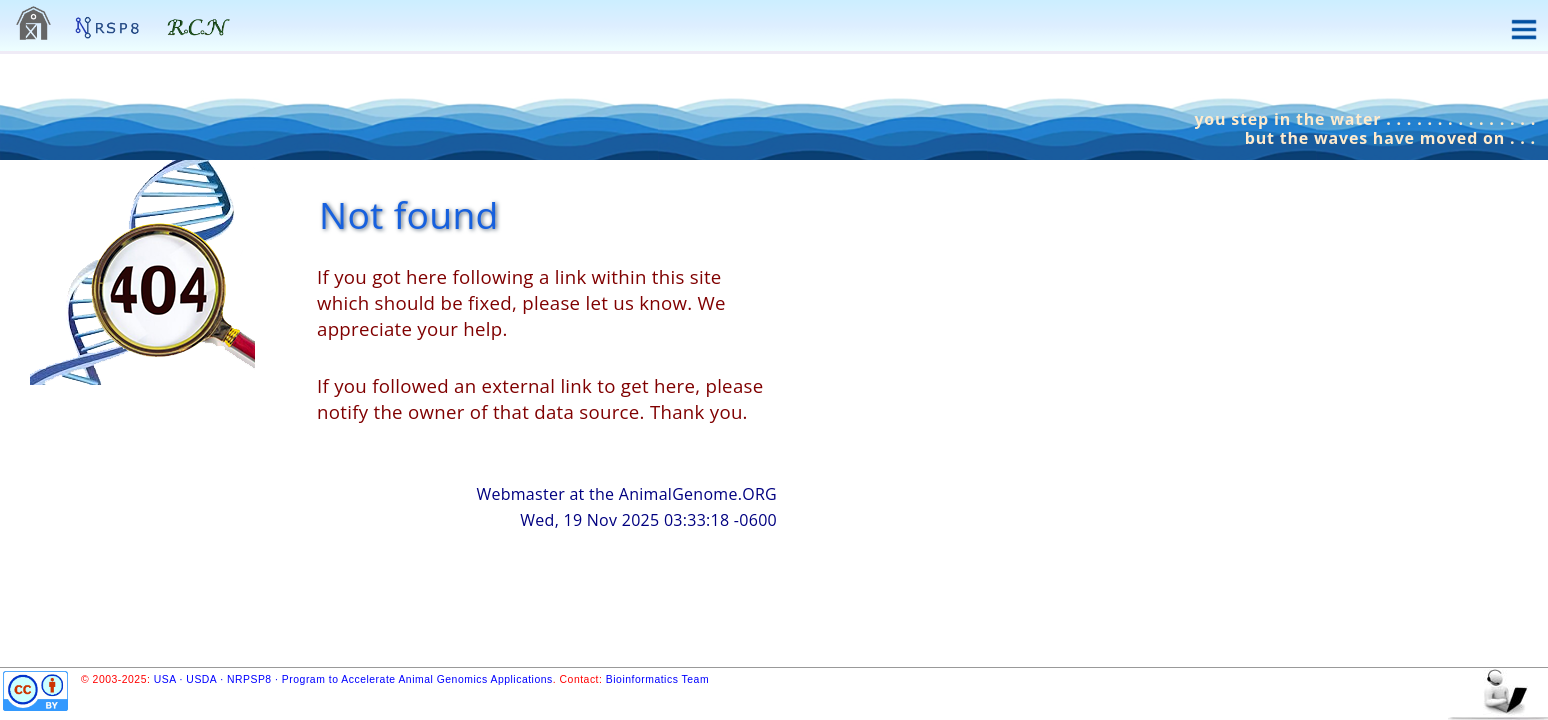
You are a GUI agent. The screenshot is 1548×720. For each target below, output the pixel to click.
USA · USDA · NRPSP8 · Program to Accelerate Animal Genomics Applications (353, 679)
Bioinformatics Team (657, 679)
